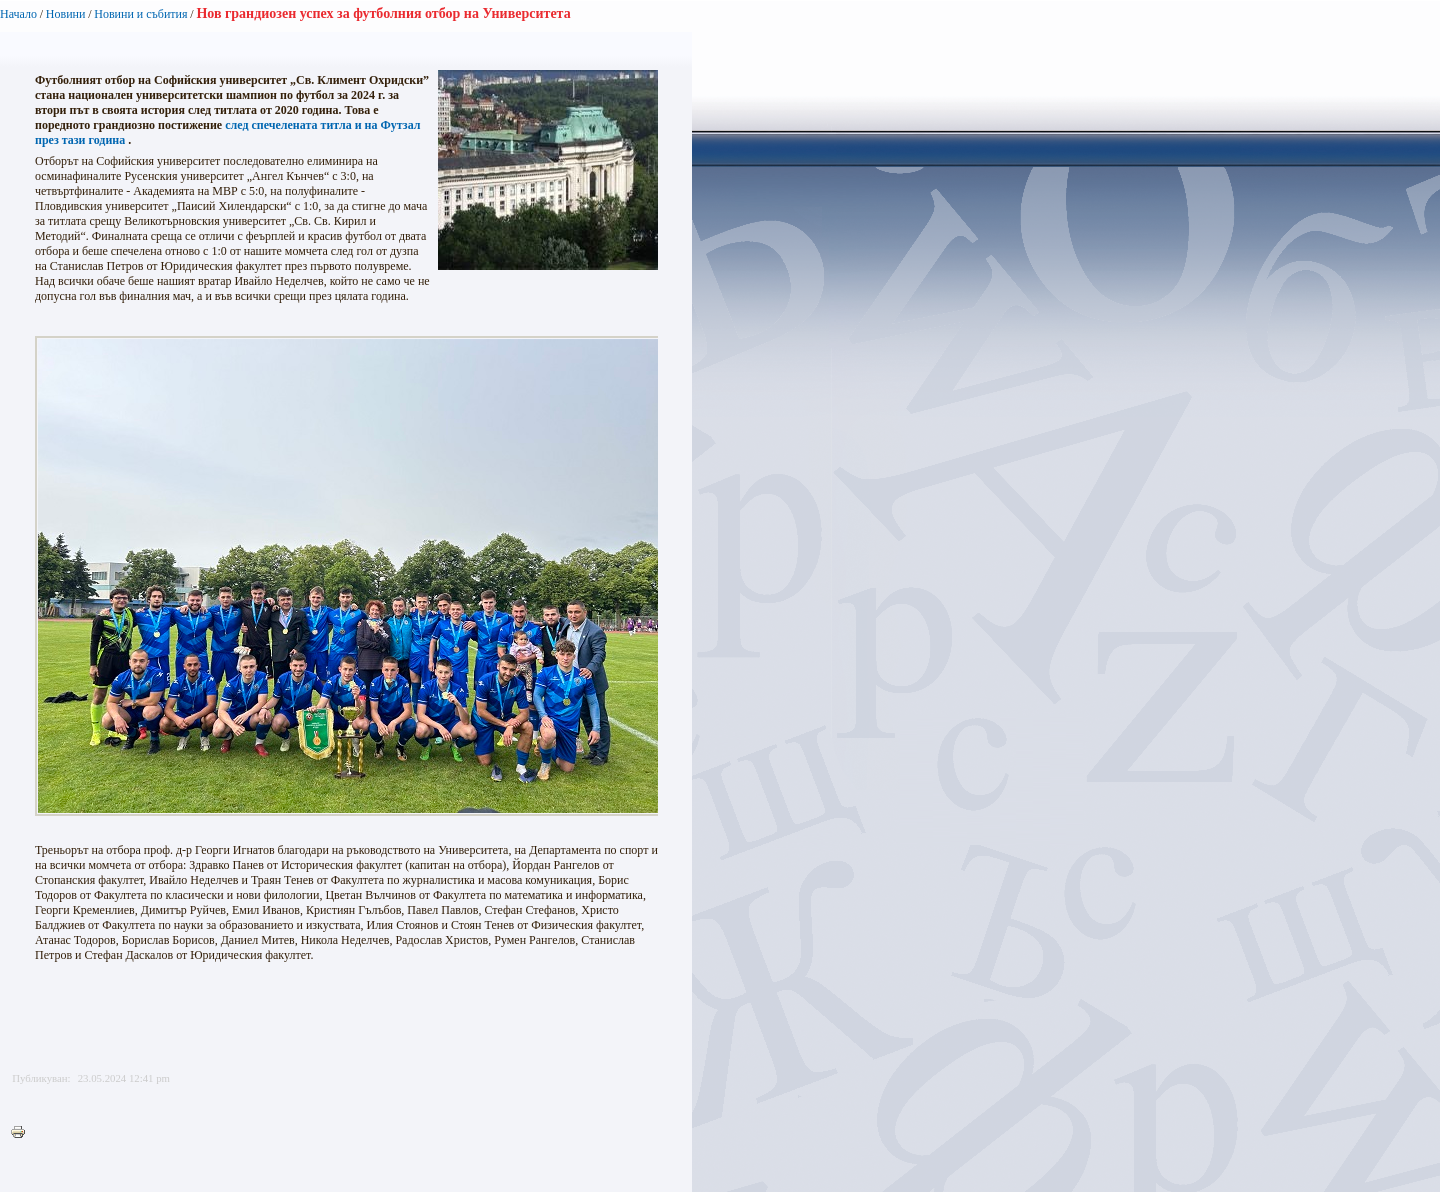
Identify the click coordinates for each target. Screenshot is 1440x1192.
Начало (18, 14)
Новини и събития (140, 14)
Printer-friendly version (23, 1133)
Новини (66, 14)
